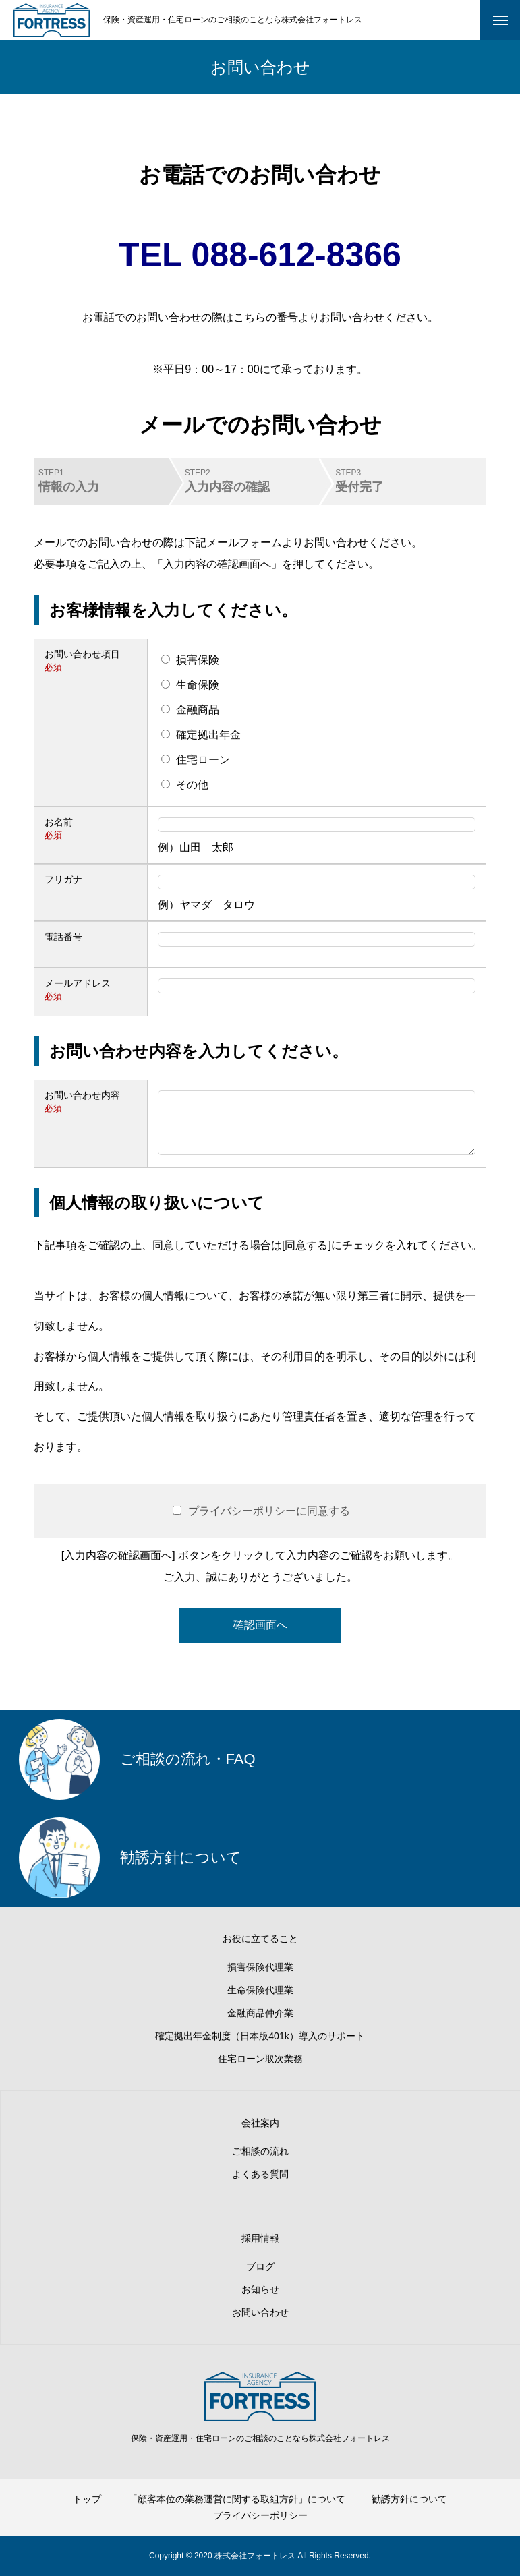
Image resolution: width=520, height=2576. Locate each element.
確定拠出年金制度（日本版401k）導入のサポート (259, 2036)
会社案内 (260, 2123)
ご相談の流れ (260, 2151)
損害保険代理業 (260, 1967)
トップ (87, 2499)
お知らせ (260, 2289)
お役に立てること (260, 1938)
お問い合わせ (260, 2312)
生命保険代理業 (260, 1990)
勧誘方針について (409, 2499)
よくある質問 (260, 2174)
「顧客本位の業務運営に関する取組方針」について (236, 2499)
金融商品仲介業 (260, 2013)
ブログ (260, 2266)
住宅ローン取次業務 (260, 2058)
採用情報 (260, 2238)
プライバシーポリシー (260, 2515)
